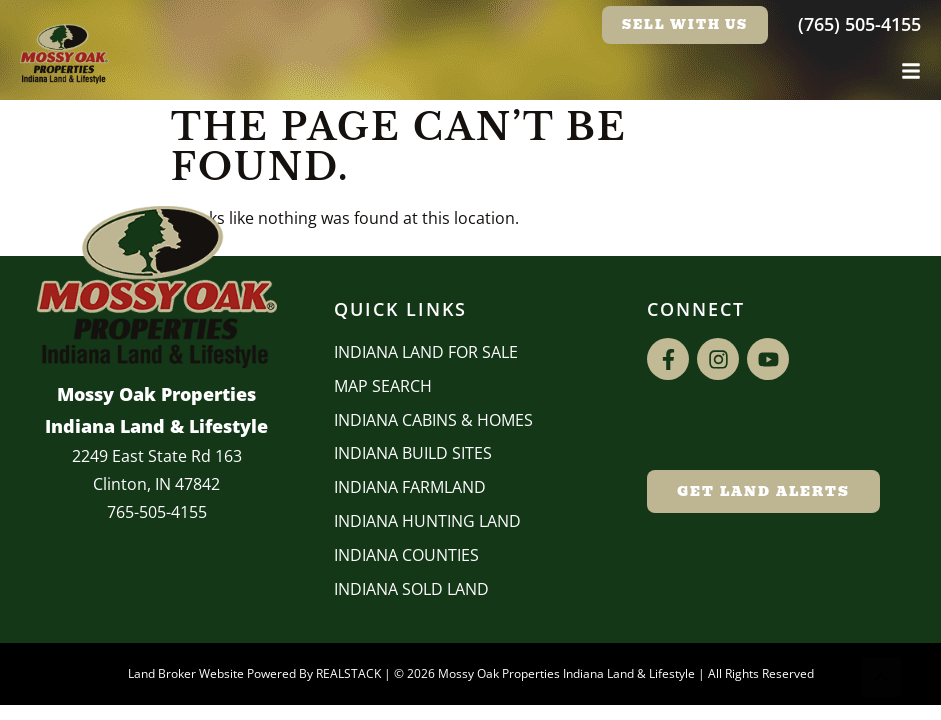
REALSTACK (348, 673)
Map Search (383, 386)
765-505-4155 (157, 512)
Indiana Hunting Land (427, 521)
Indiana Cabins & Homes (433, 420)
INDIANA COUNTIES (406, 555)
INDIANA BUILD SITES (413, 453)
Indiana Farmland (410, 487)
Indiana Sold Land (411, 589)
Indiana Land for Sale (426, 352)
